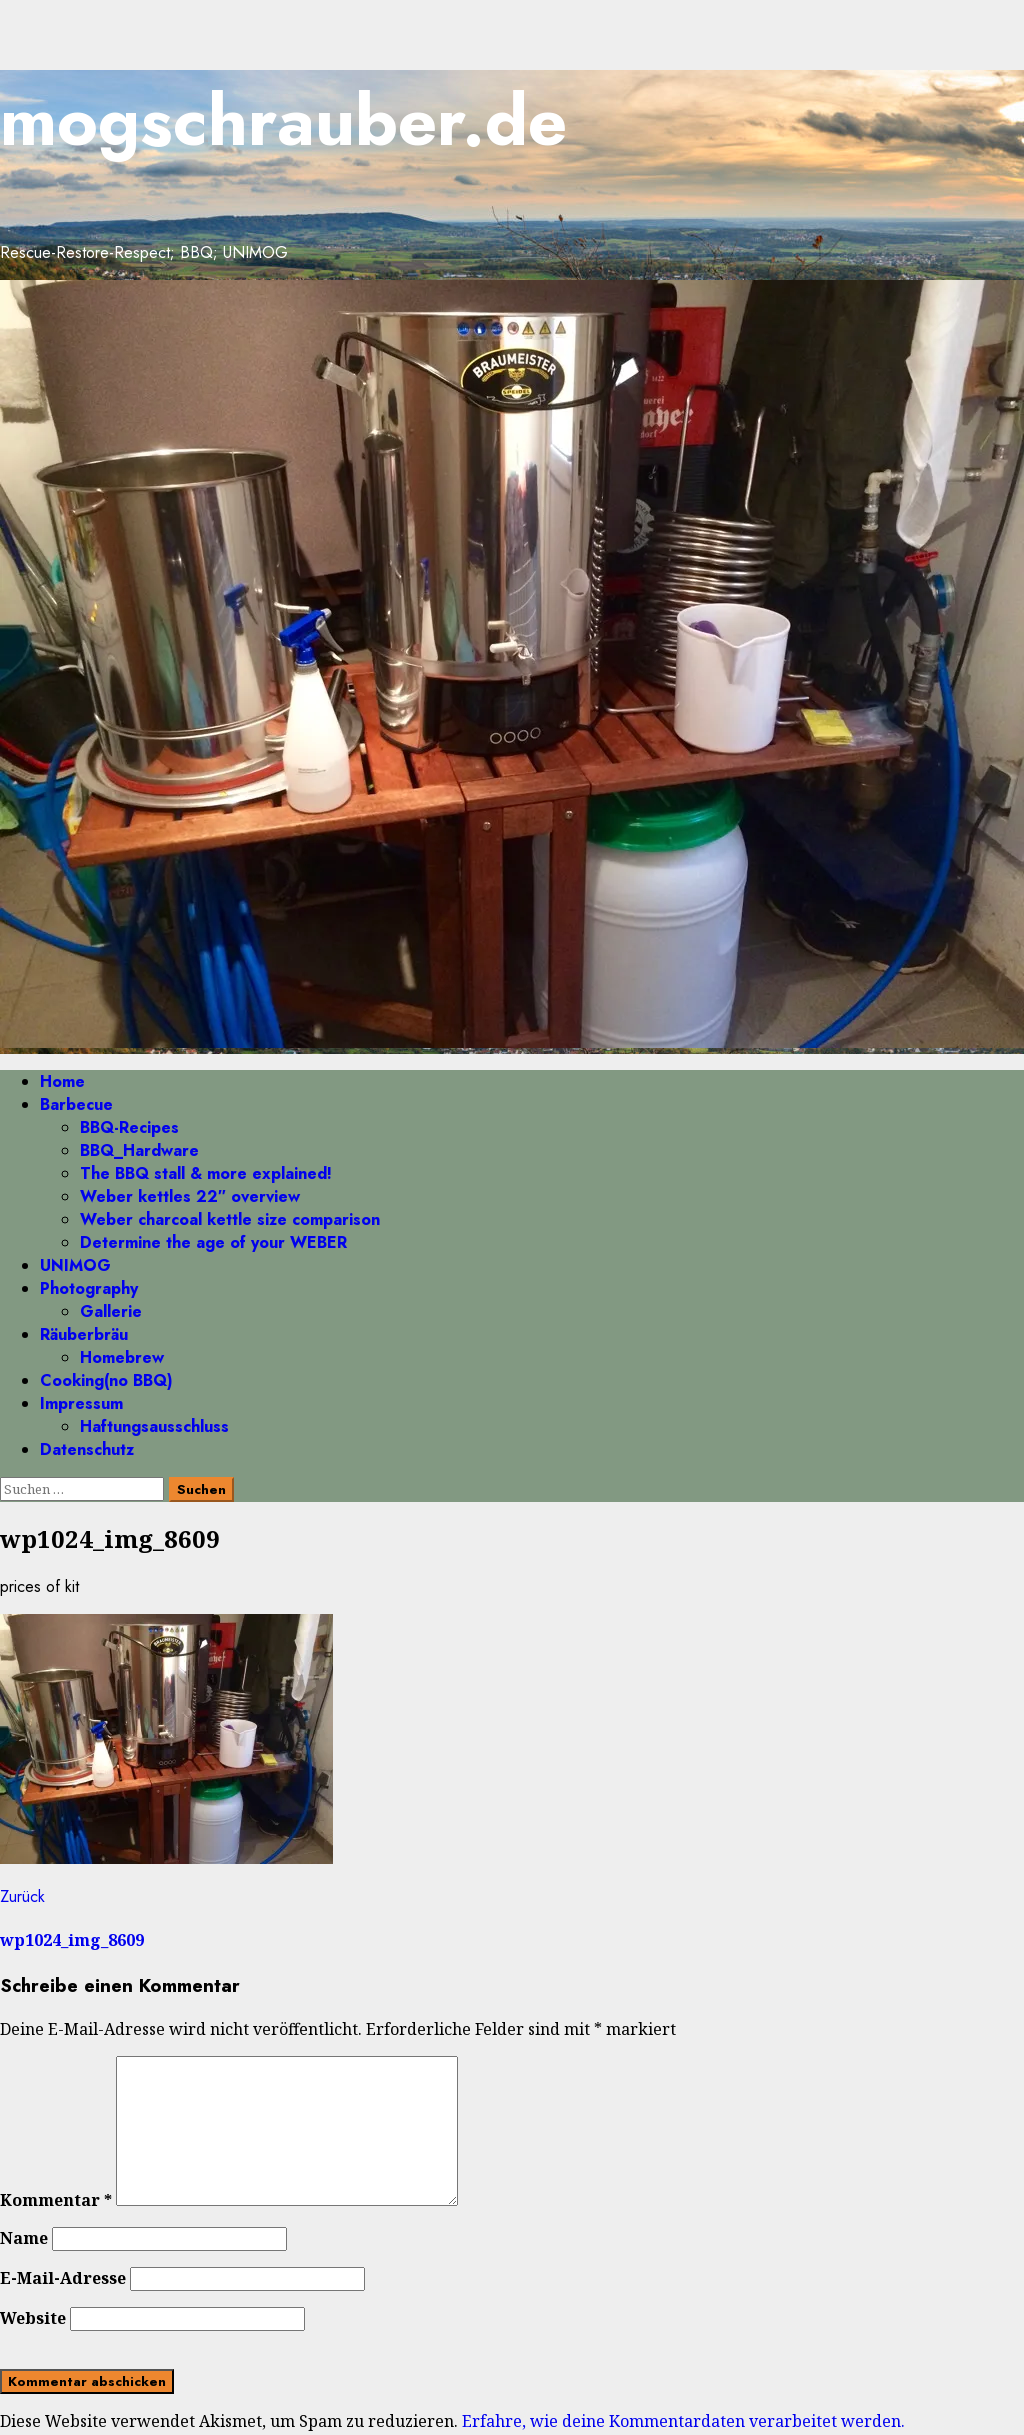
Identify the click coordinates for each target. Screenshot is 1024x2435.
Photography (89, 1288)
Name (24, 2238)
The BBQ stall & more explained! (206, 1173)
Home (62, 1081)
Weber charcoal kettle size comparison (230, 1219)
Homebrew (122, 1357)
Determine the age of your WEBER (213, 1242)
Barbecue (76, 1104)
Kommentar (56, 2200)
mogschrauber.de (283, 120)
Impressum (81, 1403)
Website (33, 2318)
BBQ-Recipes (129, 1127)
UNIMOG (75, 1265)
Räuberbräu (84, 1334)
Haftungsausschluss (154, 1426)
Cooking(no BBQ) (106, 1380)
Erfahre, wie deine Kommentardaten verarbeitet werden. (683, 2421)
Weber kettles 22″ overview (190, 1196)
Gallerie (111, 1311)
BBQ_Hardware (139, 1150)
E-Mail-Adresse (63, 2278)
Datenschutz (87, 1449)
